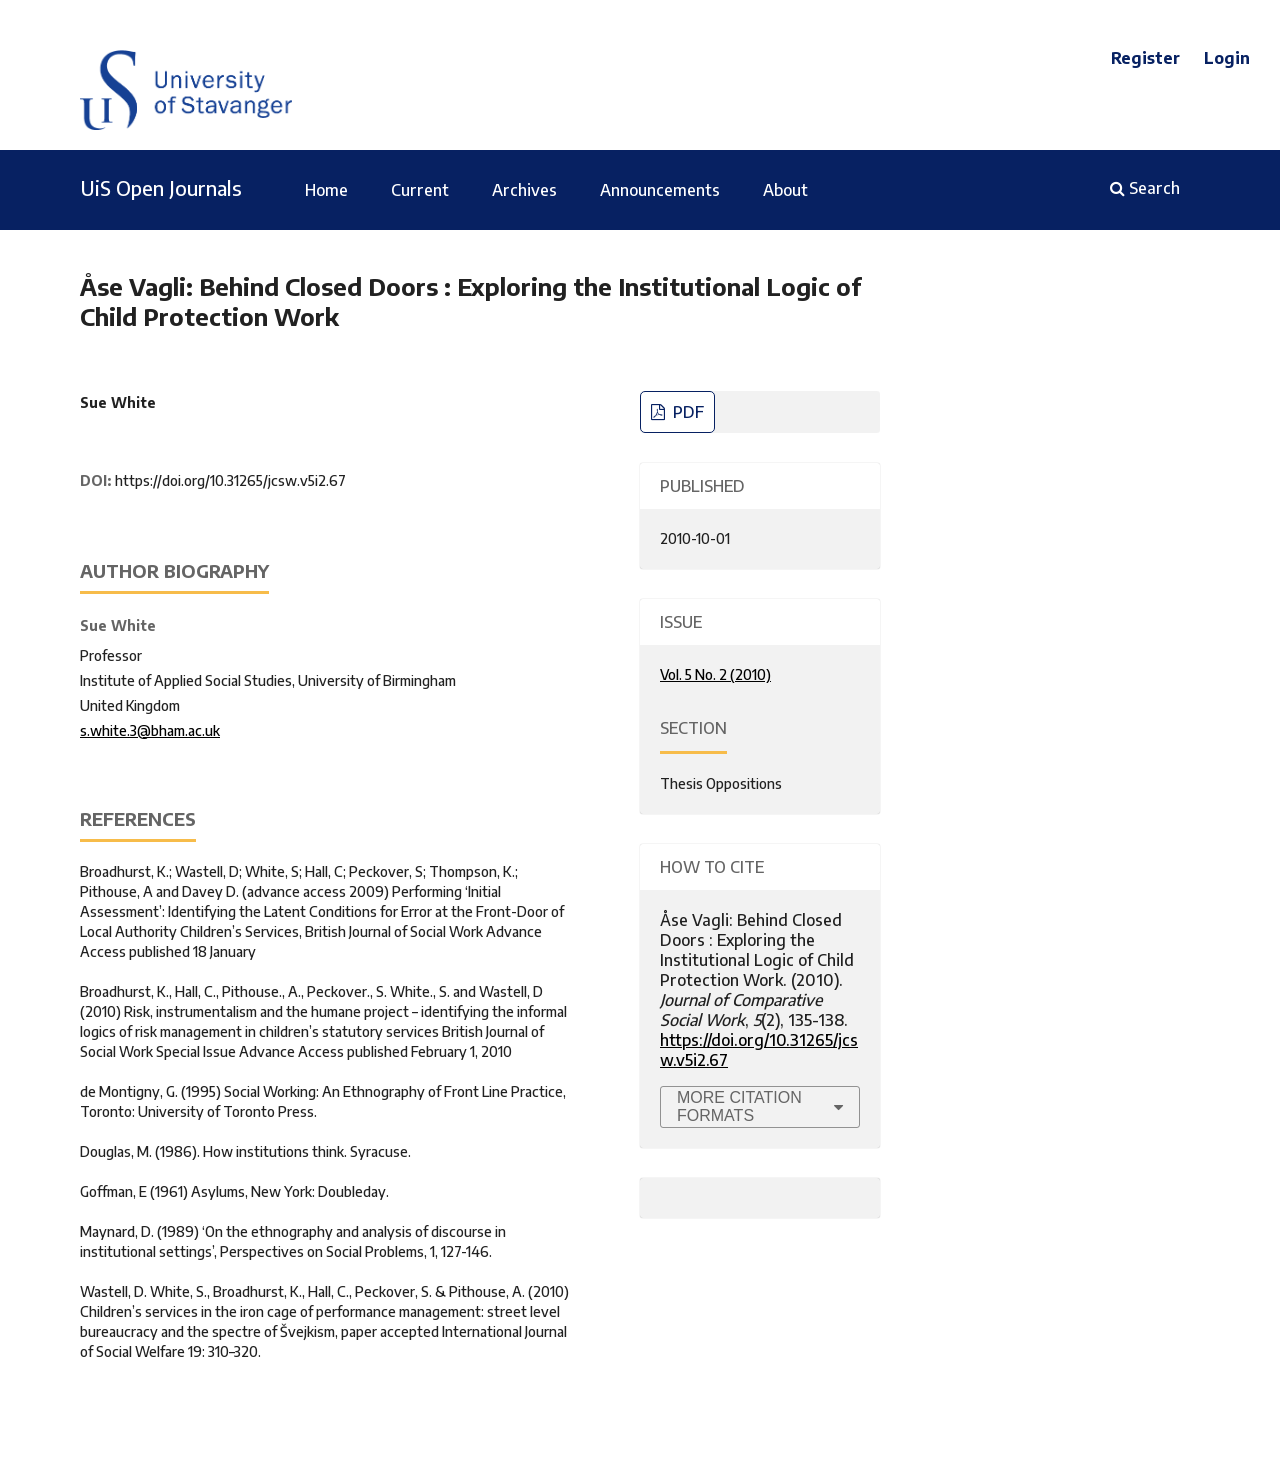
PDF (686, 412)
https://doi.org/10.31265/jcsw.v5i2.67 (230, 480)
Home (326, 190)
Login (1227, 58)
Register (1145, 58)
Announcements (660, 190)
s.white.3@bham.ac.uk (150, 730)
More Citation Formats (739, 1106)
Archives (524, 190)
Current (420, 190)
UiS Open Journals (161, 187)
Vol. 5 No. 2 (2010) (715, 674)
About (785, 190)
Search (1145, 188)
